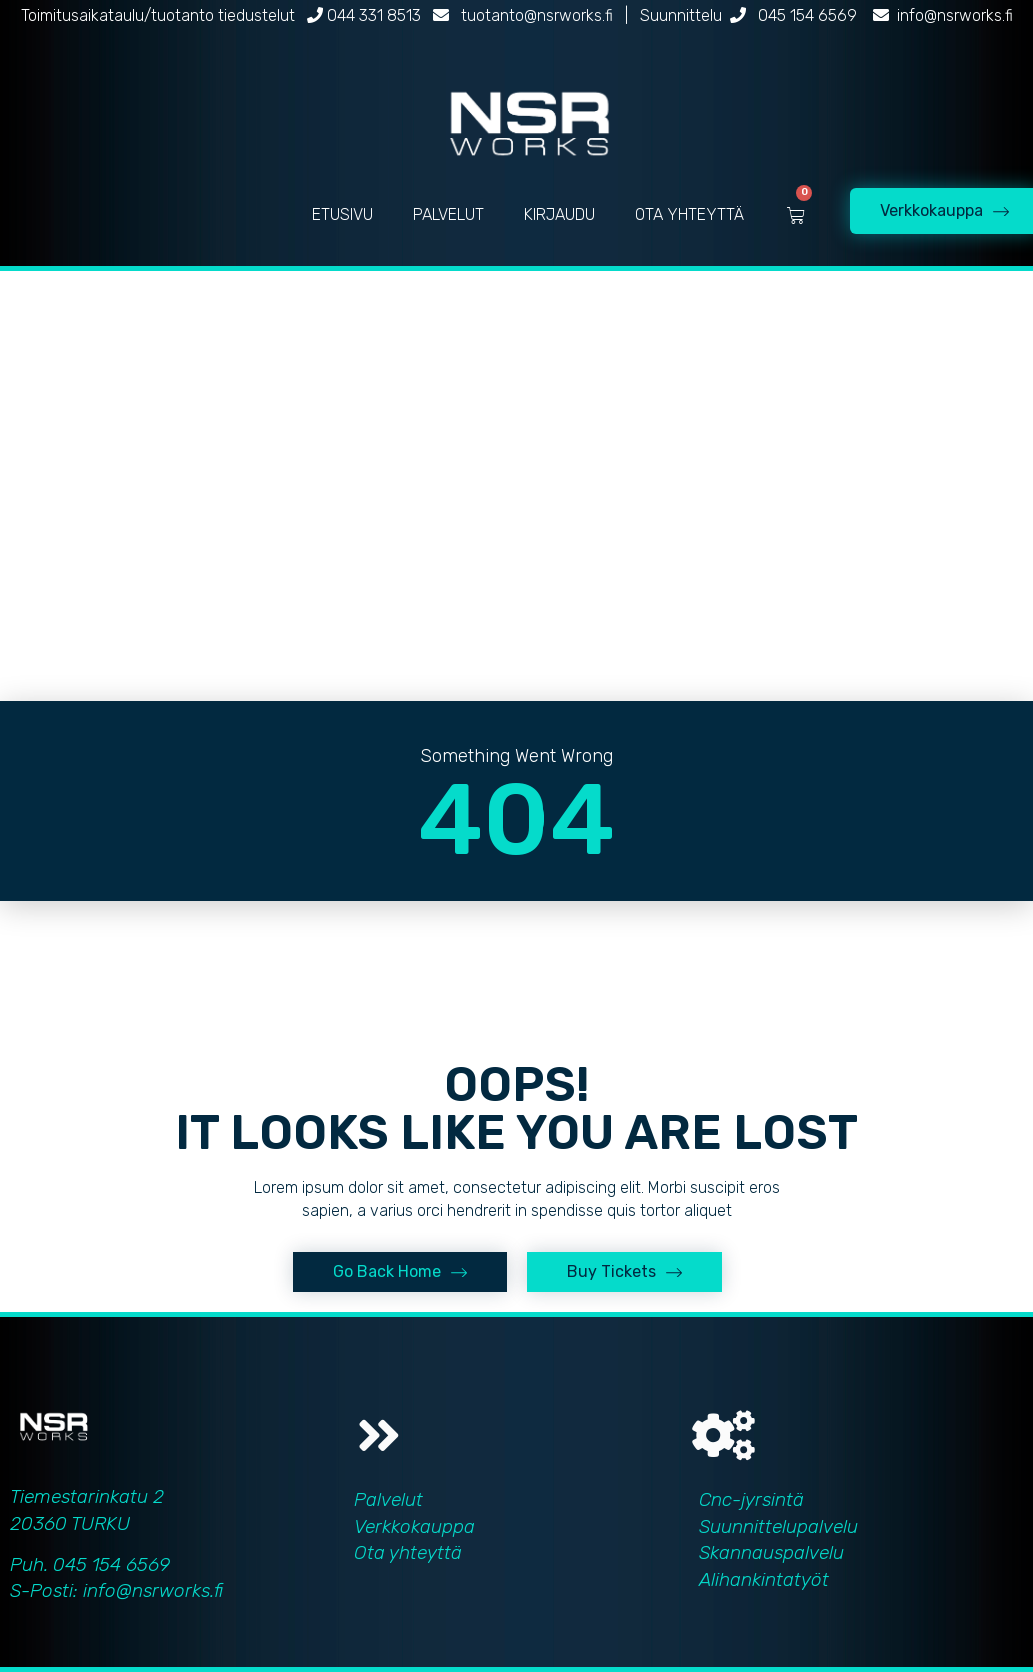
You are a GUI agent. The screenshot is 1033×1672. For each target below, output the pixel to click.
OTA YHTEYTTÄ (689, 214)
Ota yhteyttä (408, 1552)
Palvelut (388, 1499)
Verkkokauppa (414, 1526)
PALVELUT (448, 214)
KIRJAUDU (559, 214)
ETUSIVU (342, 214)
